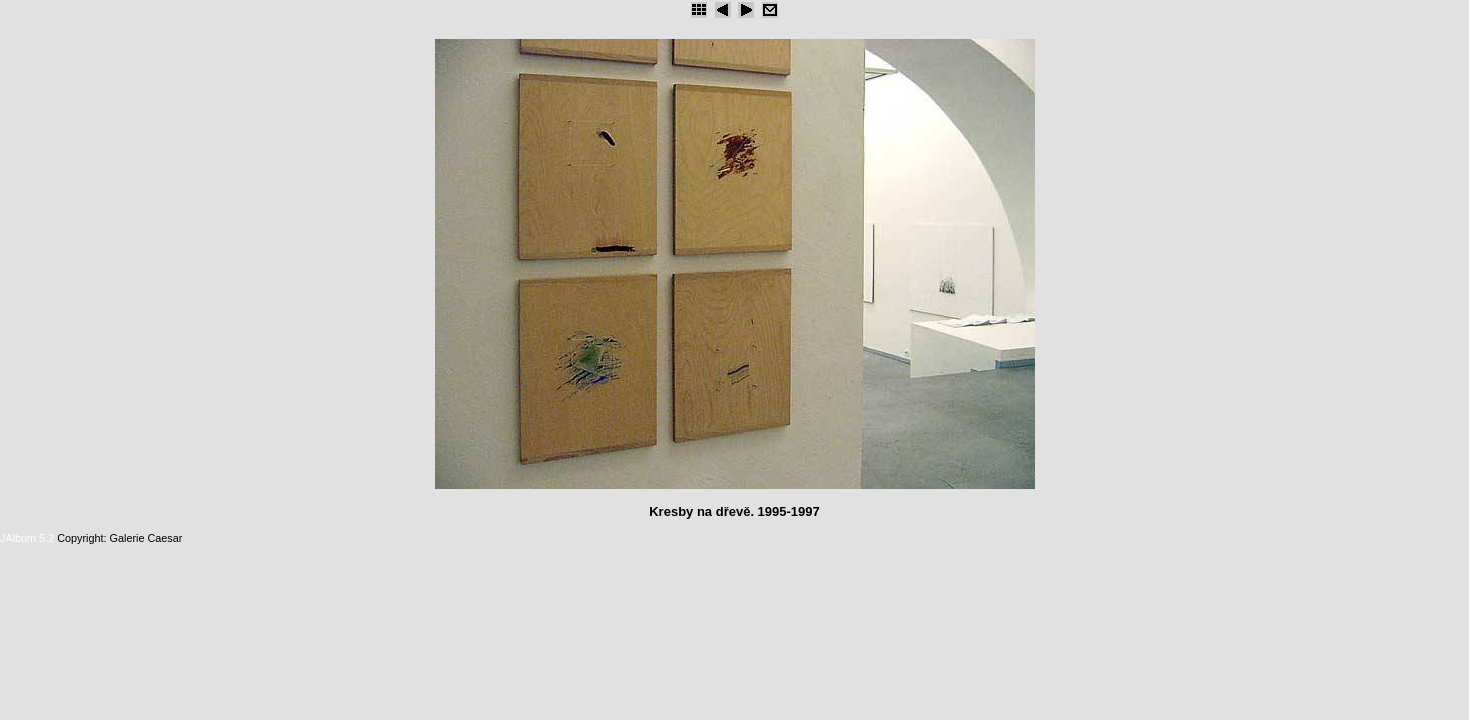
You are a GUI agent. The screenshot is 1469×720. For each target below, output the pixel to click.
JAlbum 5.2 (27, 538)
